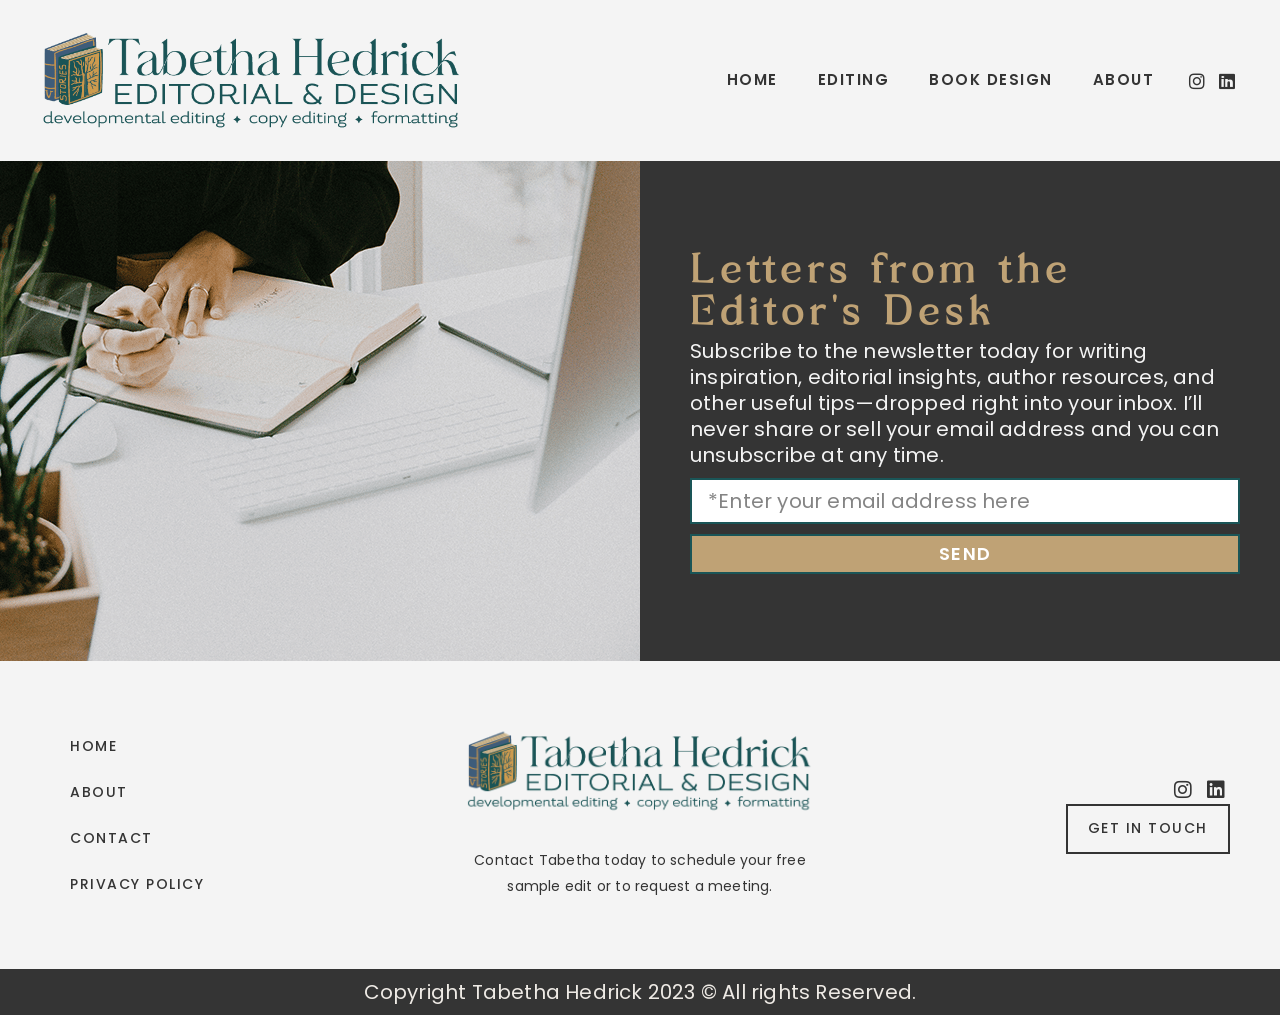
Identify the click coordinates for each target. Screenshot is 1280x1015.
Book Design (991, 79)
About (1124, 79)
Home (752, 79)
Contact (111, 838)
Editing (854, 79)
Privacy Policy (137, 884)
